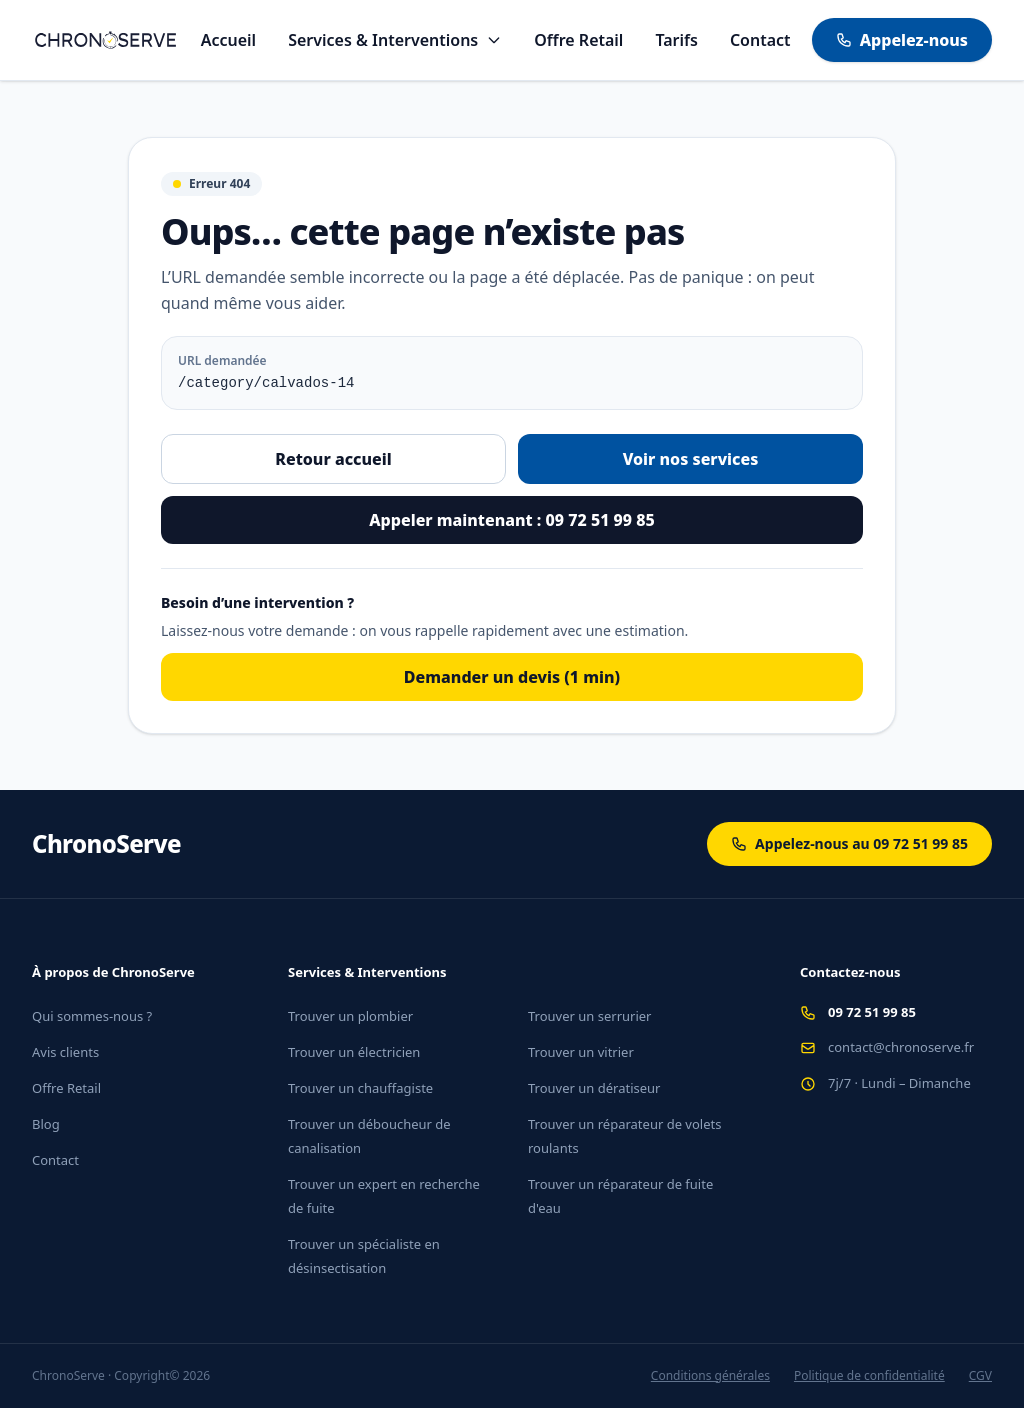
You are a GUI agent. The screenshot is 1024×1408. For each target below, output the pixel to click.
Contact (760, 40)
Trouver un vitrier (581, 1052)
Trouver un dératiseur (594, 1088)
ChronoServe (106, 844)
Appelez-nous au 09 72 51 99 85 (849, 843)
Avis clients (65, 1052)
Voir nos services (691, 459)
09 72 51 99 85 (872, 1012)
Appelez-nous (902, 40)
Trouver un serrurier (589, 1016)
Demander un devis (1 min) (512, 677)
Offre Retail (578, 40)
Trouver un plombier (350, 1016)
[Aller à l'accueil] (106, 40)
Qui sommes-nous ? (92, 1016)
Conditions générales (710, 1376)
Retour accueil (333, 459)
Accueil (228, 40)
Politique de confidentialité (869, 1376)
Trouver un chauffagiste (360, 1088)
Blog (46, 1124)
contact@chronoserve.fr (901, 1047)
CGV (980, 1376)
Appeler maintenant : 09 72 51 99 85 (511, 520)
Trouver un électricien (354, 1052)
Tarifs (676, 40)
